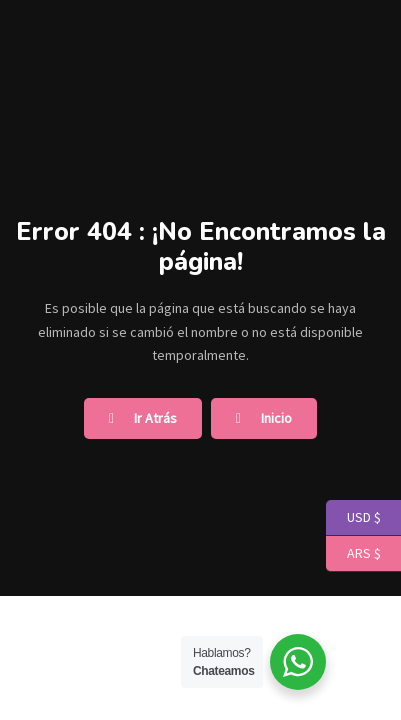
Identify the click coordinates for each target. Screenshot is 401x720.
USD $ (353, 518)
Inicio (264, 418)
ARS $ (353, 554)
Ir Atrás (143, 418)
